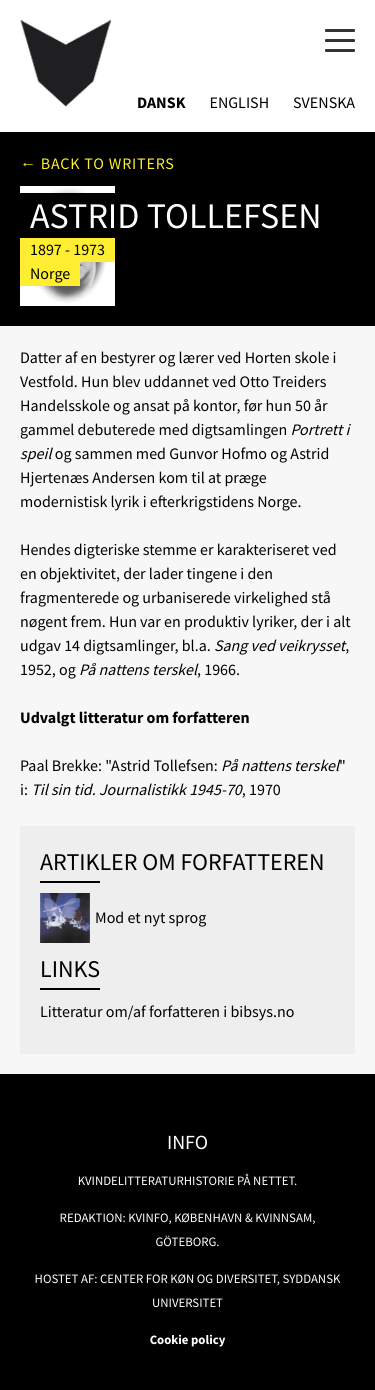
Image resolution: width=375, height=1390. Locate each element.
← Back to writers (97, 164)
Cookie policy (188, 1340)
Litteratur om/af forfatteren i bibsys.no (167, 1012)
